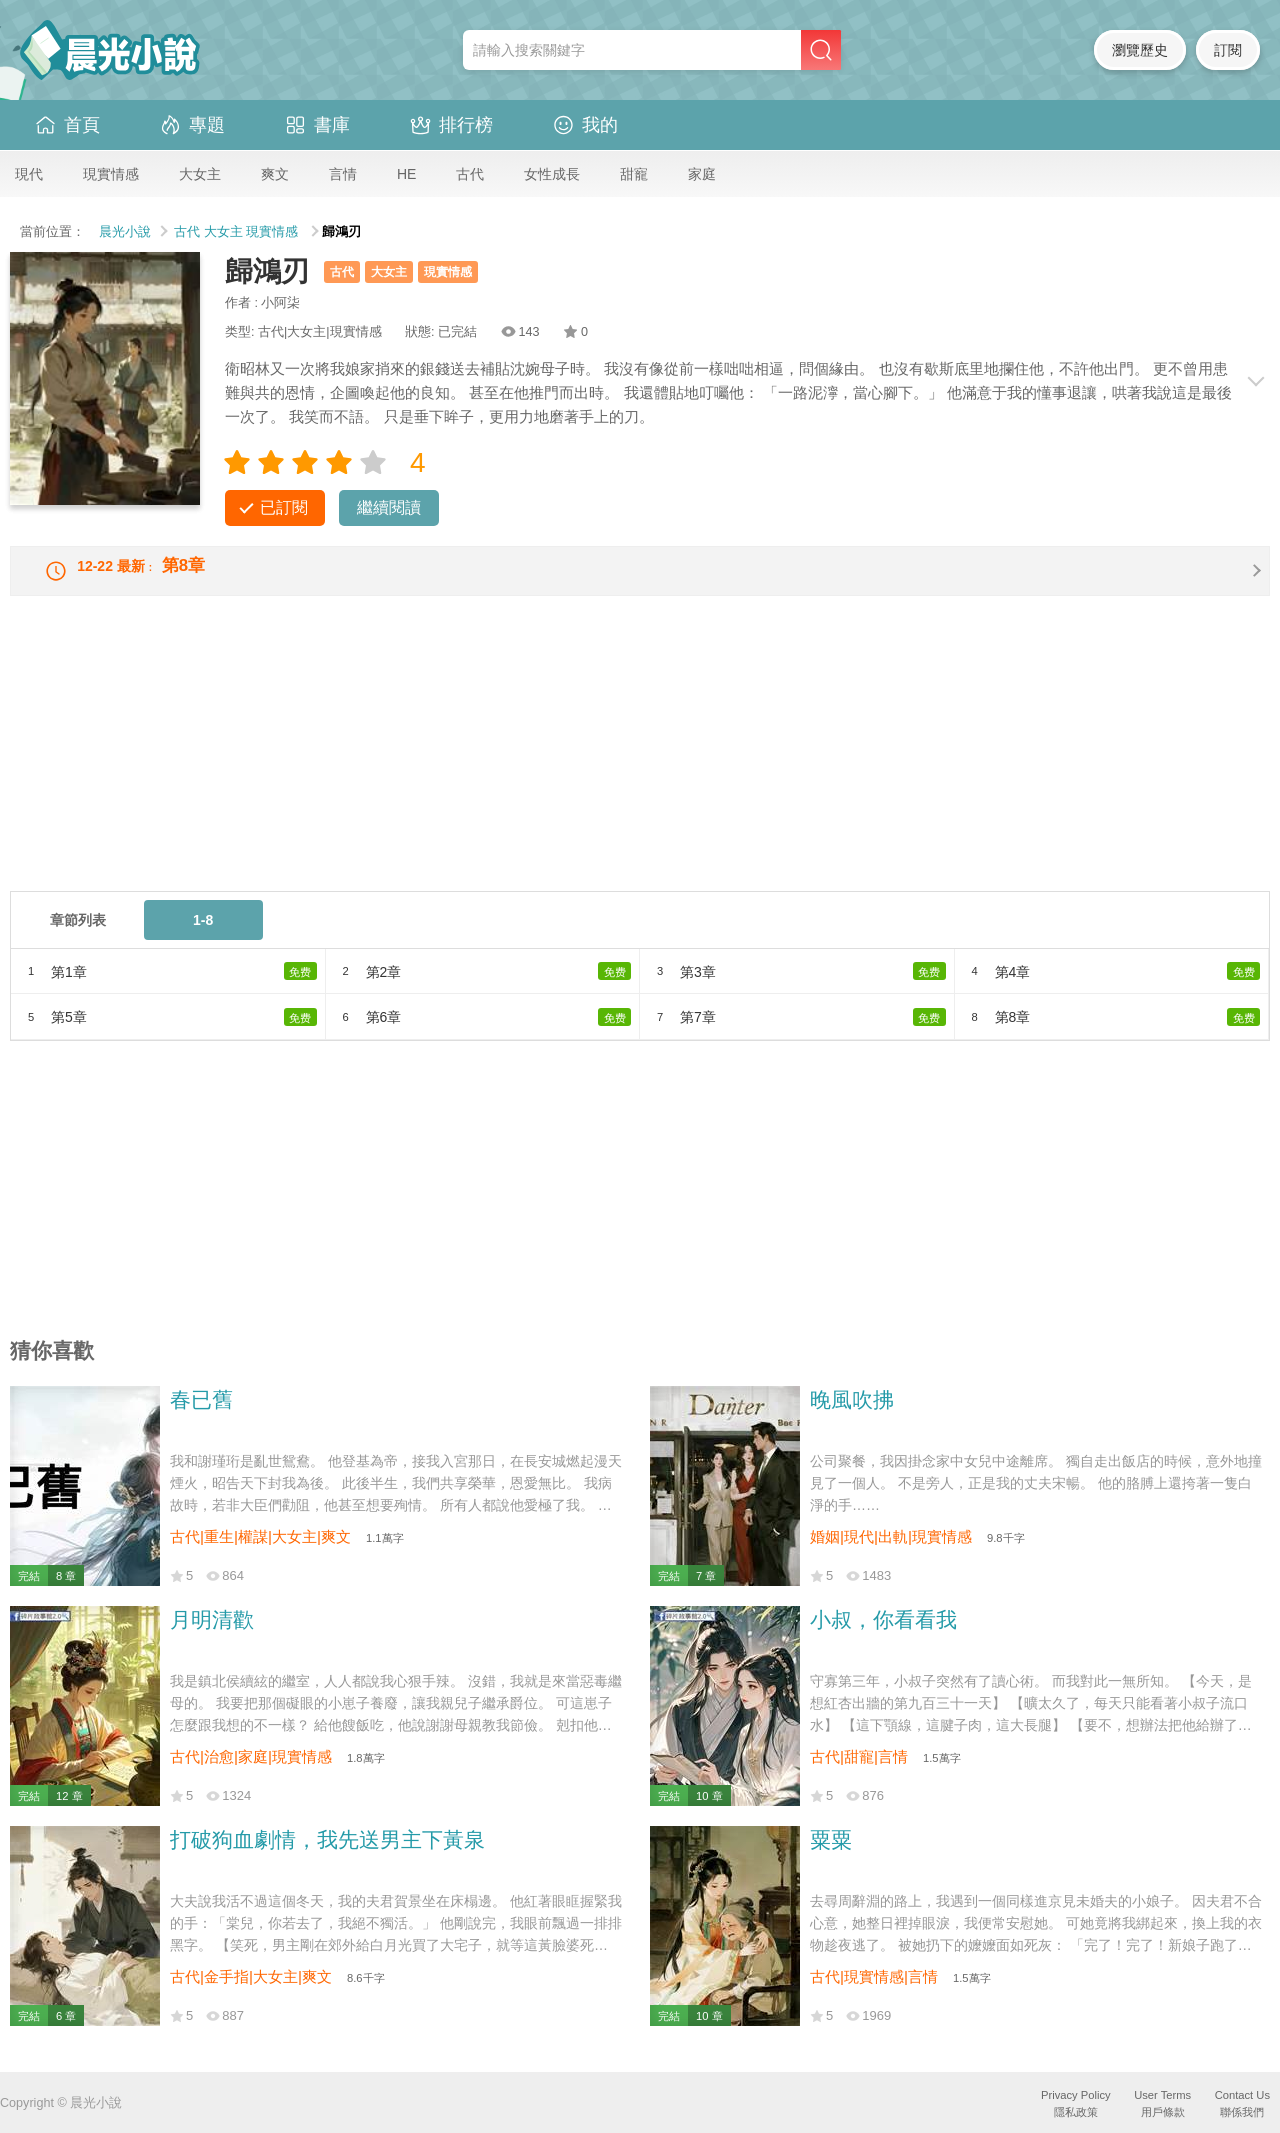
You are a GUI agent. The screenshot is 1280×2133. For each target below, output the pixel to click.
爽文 (275, 174)
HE (406, 174)
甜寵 (634, 174)
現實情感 (111, 174)
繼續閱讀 (389, 507)
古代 (470, 174)
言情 (343, 174)
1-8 (203, 936)
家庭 (702, 174)
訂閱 (1228, 50)
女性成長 (552, 174)
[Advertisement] (610, 767)
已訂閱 (284, 507)
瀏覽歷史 (1140, 50)
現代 (29, 174)
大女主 (200, 174)
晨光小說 (125, 232)
